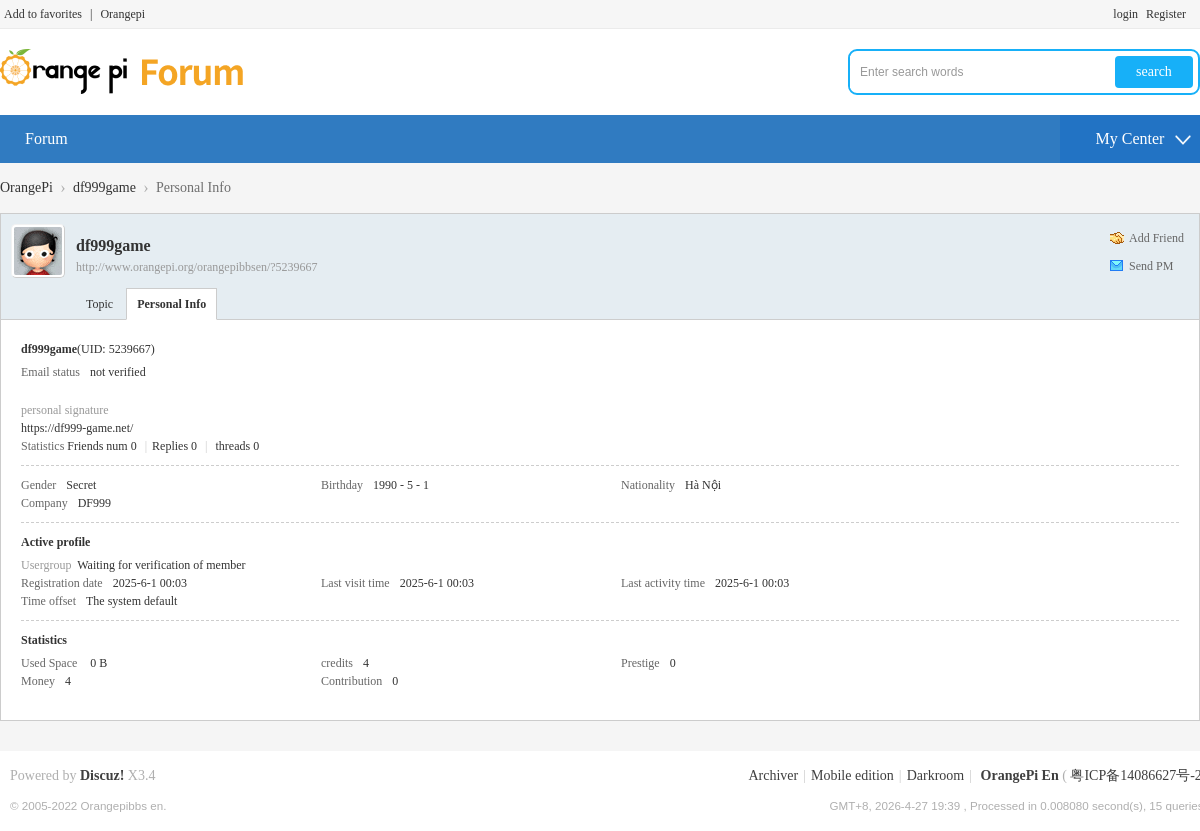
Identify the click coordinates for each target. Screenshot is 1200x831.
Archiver (773, 775)
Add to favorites (43, 14)
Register (1166, 14)
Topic (99, 304)
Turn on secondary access (1195, 14)
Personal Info (171, 304)
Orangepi (122, 14)
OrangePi (26, 187)
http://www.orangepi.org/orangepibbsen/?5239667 (197, 267)
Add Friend (1156, 238)
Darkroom (936, 775)
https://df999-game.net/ (77, 428)
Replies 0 (174, 446)
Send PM (1151, 266)
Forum (46, 138)
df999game (104, 187)
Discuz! (102, 775)
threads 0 (238, 446)
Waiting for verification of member (161, 565)
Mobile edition (852, 775)
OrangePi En (1020, 775)
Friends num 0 (101, 446)
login (1125, 14)
